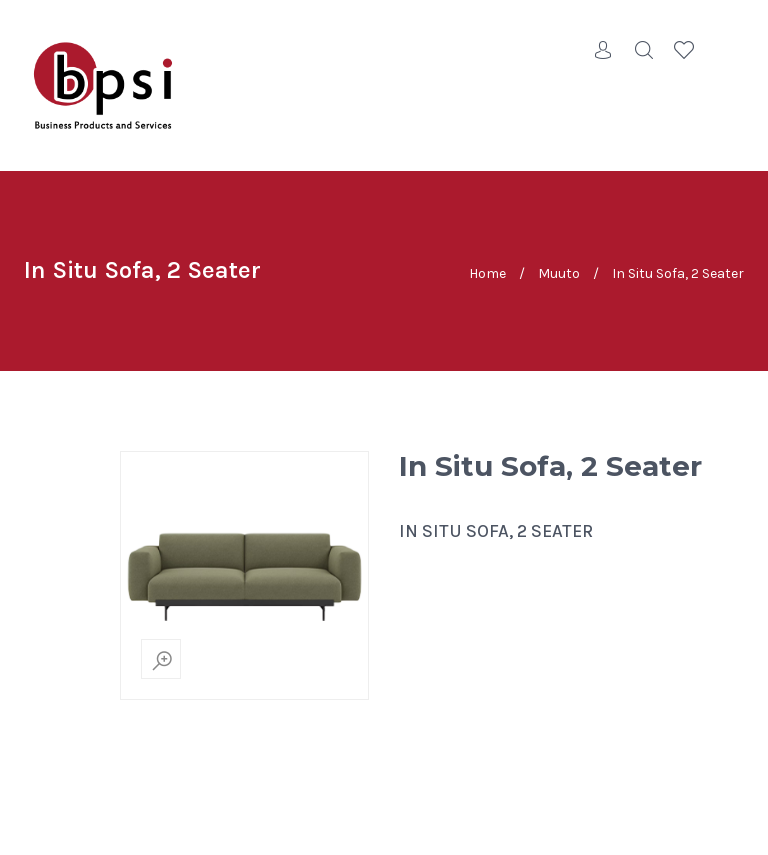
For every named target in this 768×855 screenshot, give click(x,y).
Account (604, 50)
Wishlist (684, 50)
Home (487, 272)
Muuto (559, 272)
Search (644, 50)
